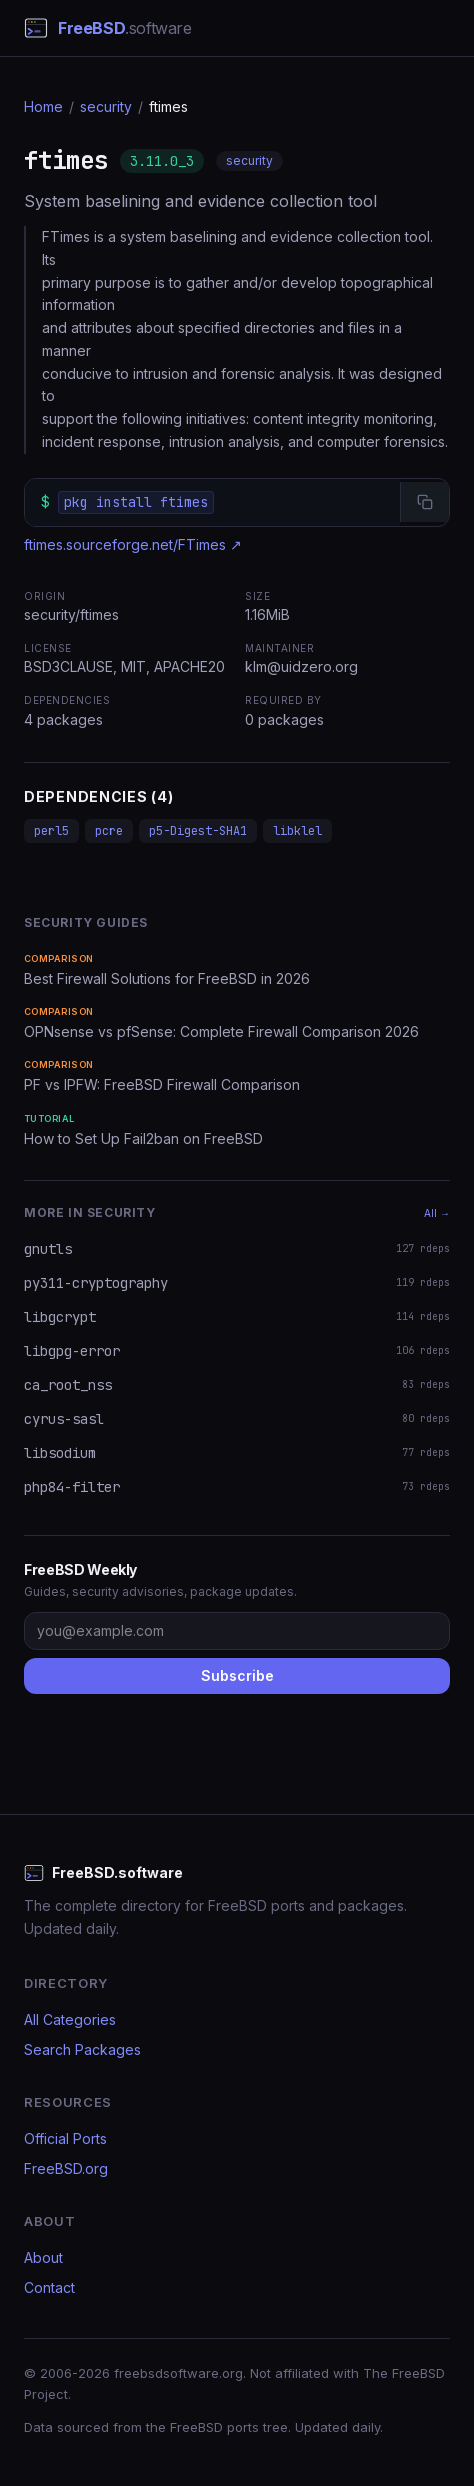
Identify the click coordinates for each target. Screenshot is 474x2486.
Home (43, 106)
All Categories (70, 2019)
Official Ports (65, 2138)
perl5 (51, 831)
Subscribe (237, 1675)
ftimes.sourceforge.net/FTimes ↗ (133, 544)
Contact (49, 2287)
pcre (109, 831)
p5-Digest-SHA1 (198, 831)
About (43, 2257)
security (106, 106)
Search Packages (82, 2049)
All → (437, 1213)
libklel (297, 831)
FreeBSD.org (66, 2168)
